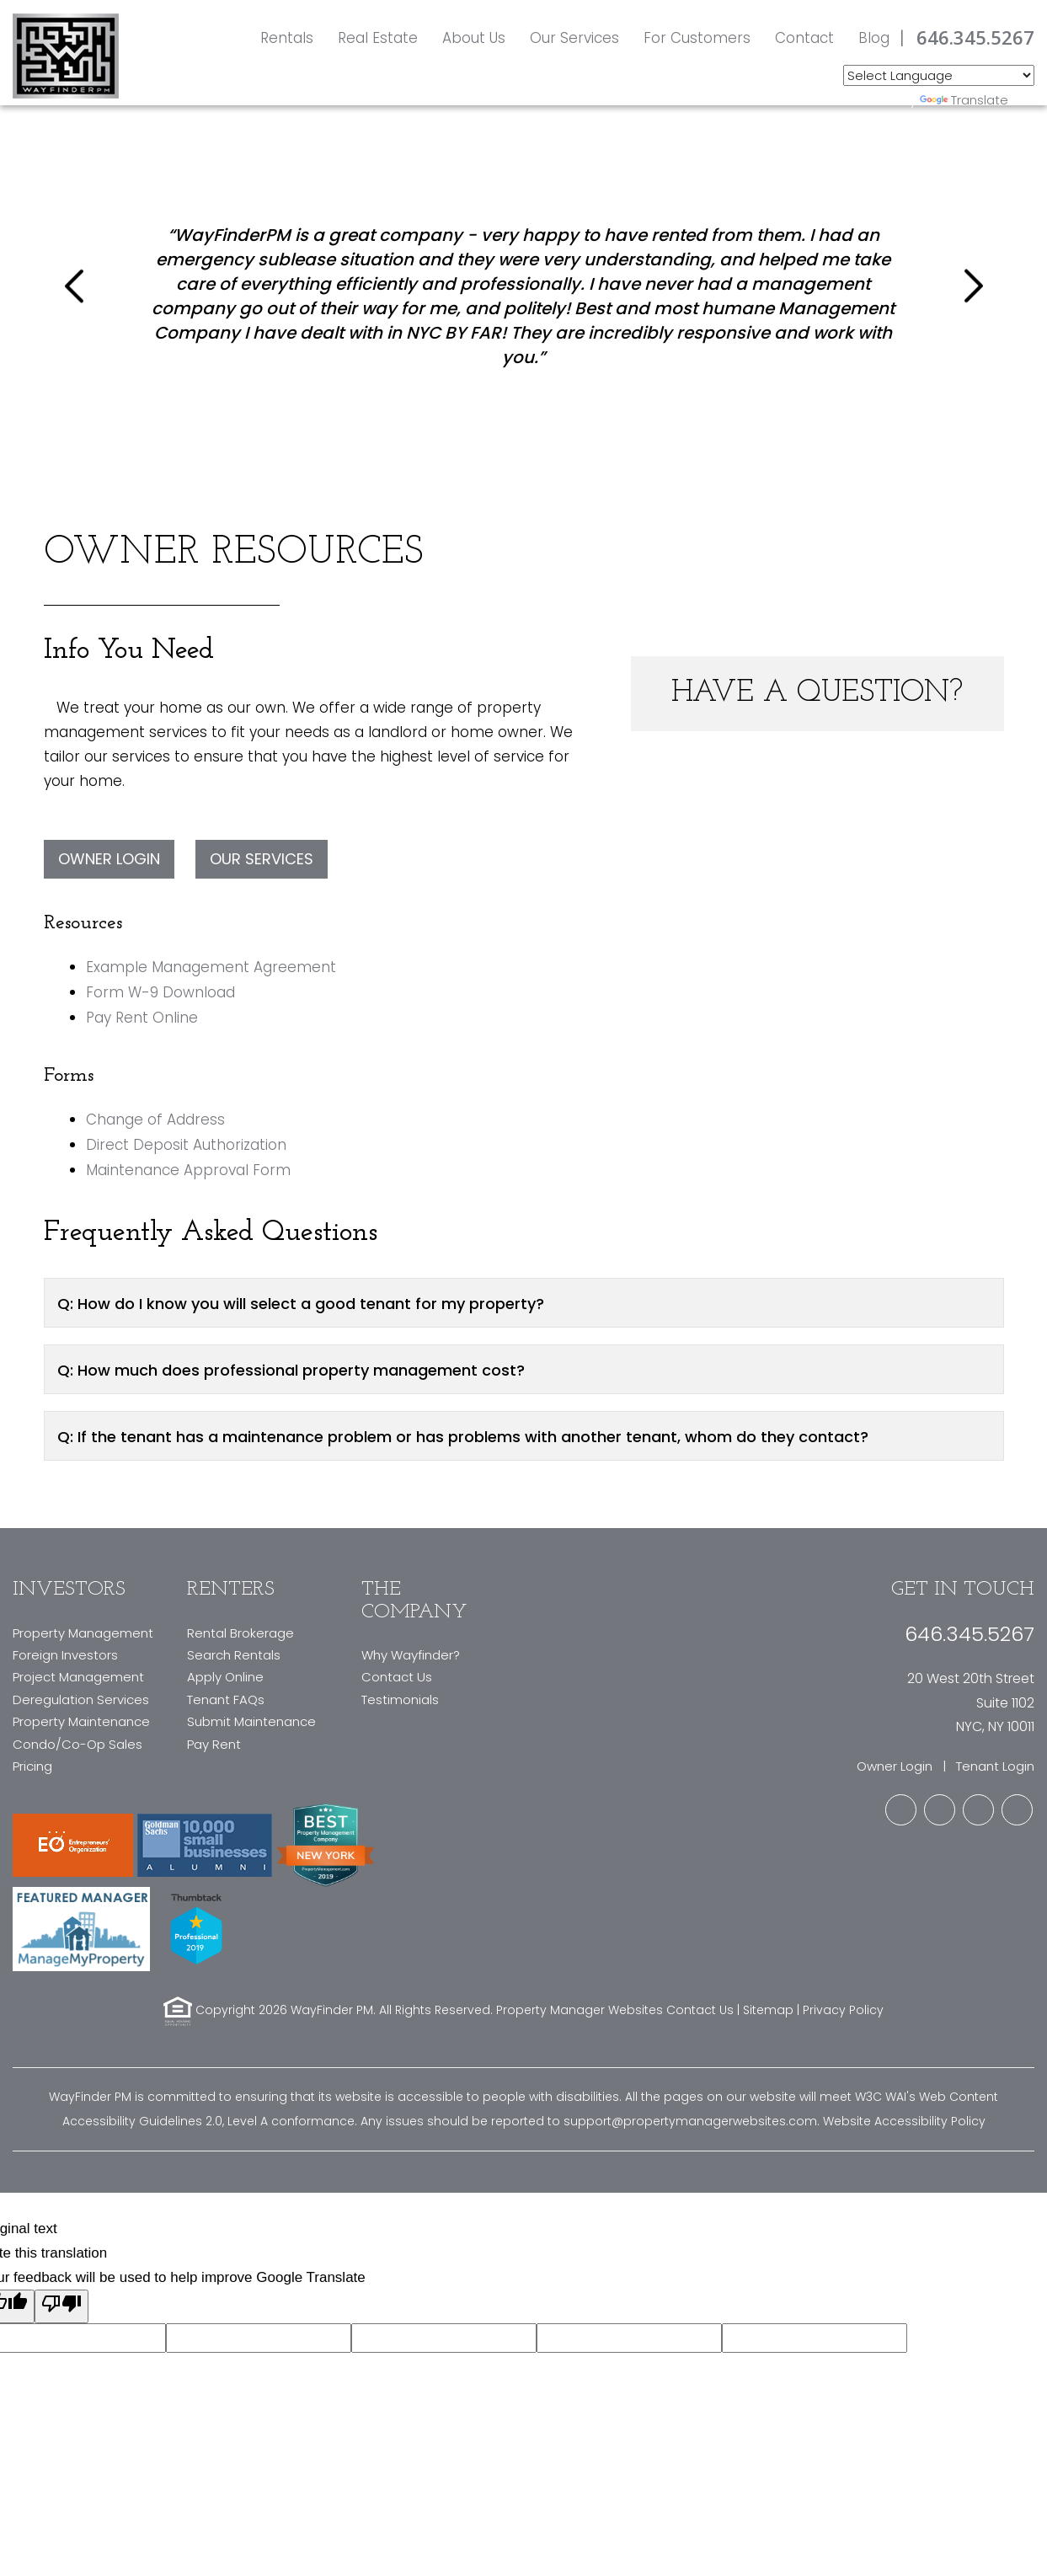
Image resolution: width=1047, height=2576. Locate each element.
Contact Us (396, 1677)
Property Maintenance (81, 1721)
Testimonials (400, 1699)
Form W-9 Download (160, 992)
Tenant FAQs (225, 1699)
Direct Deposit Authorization (186, 1145)
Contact (804, 38)
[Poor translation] (61, 2306)
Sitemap (768, 2010)
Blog (873, 38)
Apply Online (225, 1677)
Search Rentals (233, 1655)
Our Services (574, 38)
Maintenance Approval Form (188, 1170)
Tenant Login (995, 1766)
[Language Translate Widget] (938, 75)
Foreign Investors (65, 1655)
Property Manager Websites (579, 2010)
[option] (523, 285)
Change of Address (155, 1119)
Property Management (83, 1633)
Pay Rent (214, 1744)
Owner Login (109, 858)
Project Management (78, 1677)
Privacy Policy (843, 2010)
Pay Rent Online (142, 1017)
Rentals (286, 38)
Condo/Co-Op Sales (77, 1744)
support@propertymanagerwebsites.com (690, 2121)
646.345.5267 (975, 37)
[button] (77, 285)
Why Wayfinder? (410, 1655)
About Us (473, 38)
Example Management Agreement (211, 967)
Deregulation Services (81, 1699)
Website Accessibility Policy (904, 2121)
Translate (964, 100)
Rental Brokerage (240, 1633)
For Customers (697, 38)
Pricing (32, 1766)
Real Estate (378, 38)
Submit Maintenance (251, 1721)
